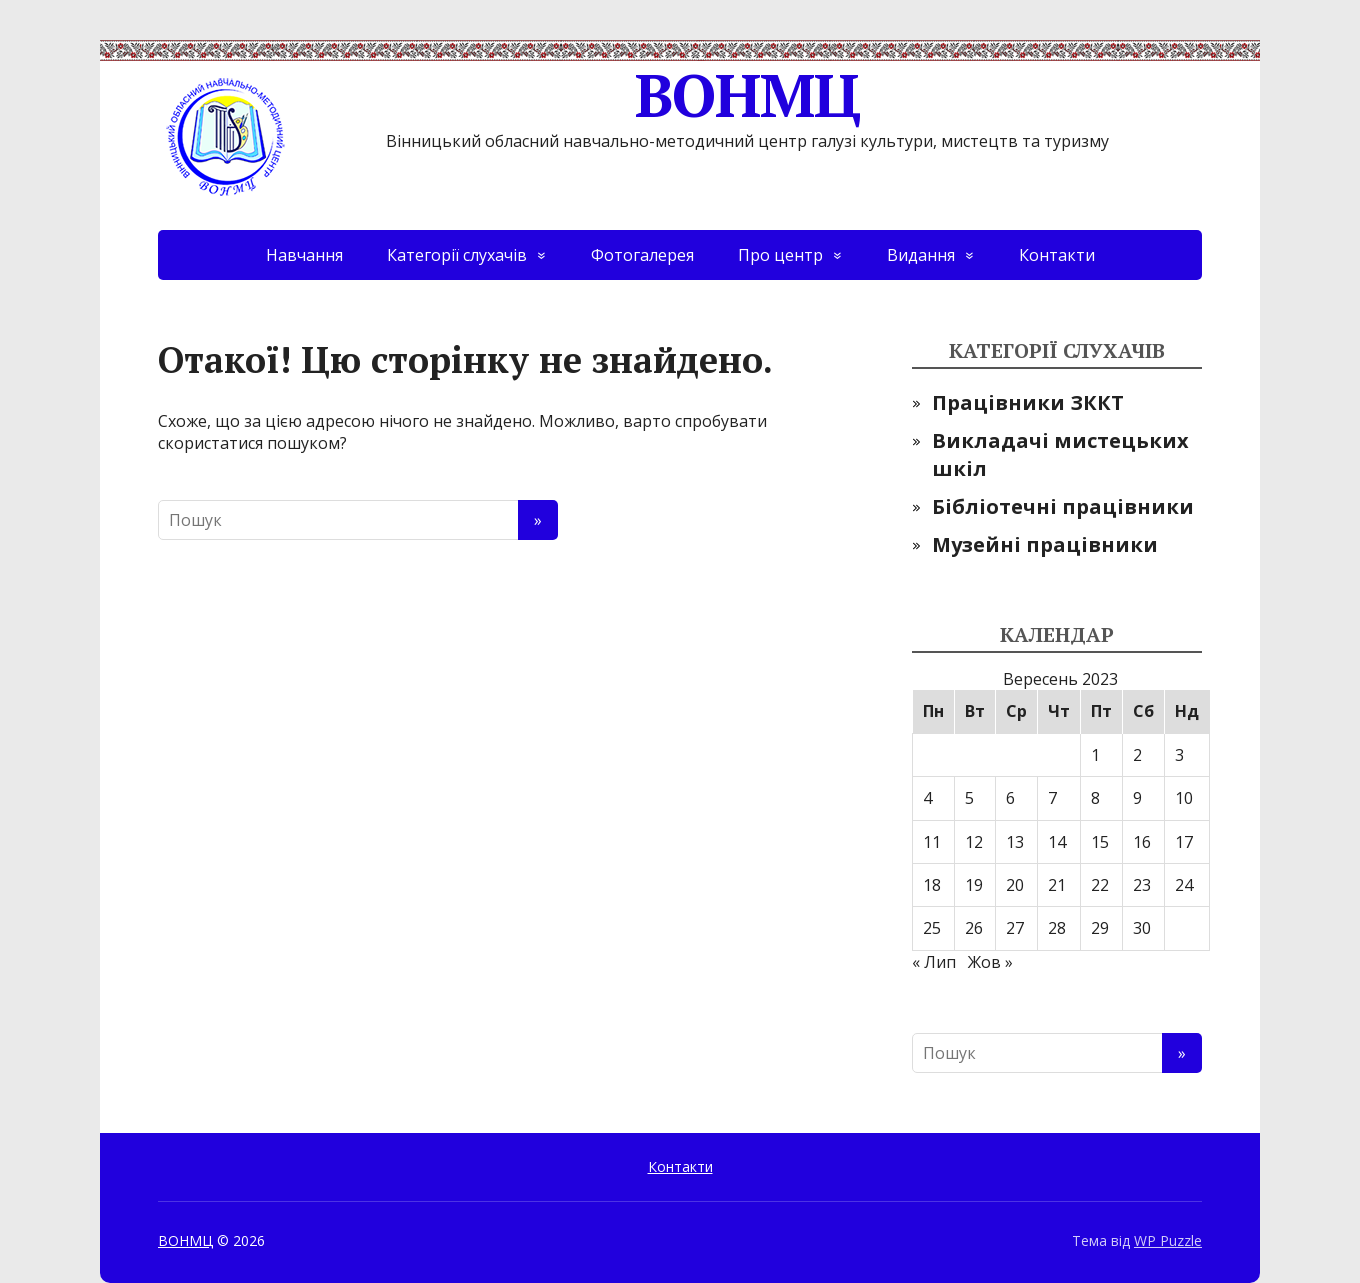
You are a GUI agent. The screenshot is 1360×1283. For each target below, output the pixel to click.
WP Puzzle (1168, 1240)
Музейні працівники (1045, 544)
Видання (921, 255)
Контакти (1057, 255)
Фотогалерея (642, 255)
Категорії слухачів (457, 255)
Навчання (304, 255)
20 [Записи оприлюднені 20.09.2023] (1015, 885)
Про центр (780, 255)
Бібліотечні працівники (1063, 506)
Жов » (990, 962)
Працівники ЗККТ (1028, 402)
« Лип (934, 962)
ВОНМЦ (509, 95)
